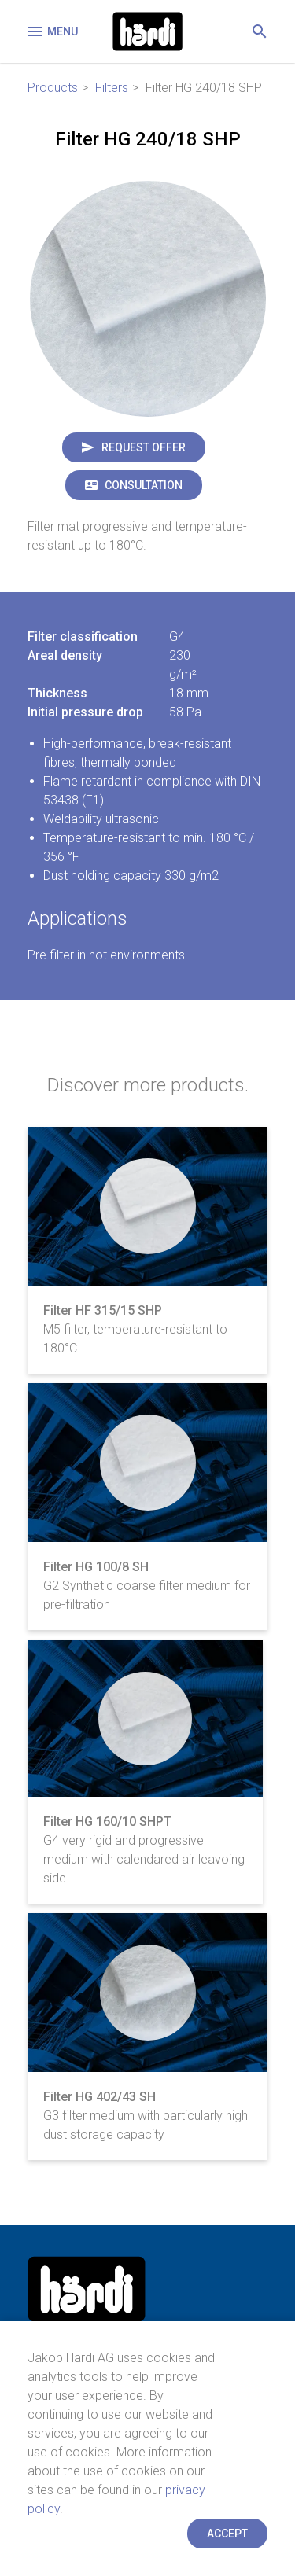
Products (53, 87)
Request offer (143, 447)
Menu (52, 31)
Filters (111, 87)
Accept (227, 2533)
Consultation (144, 485)
